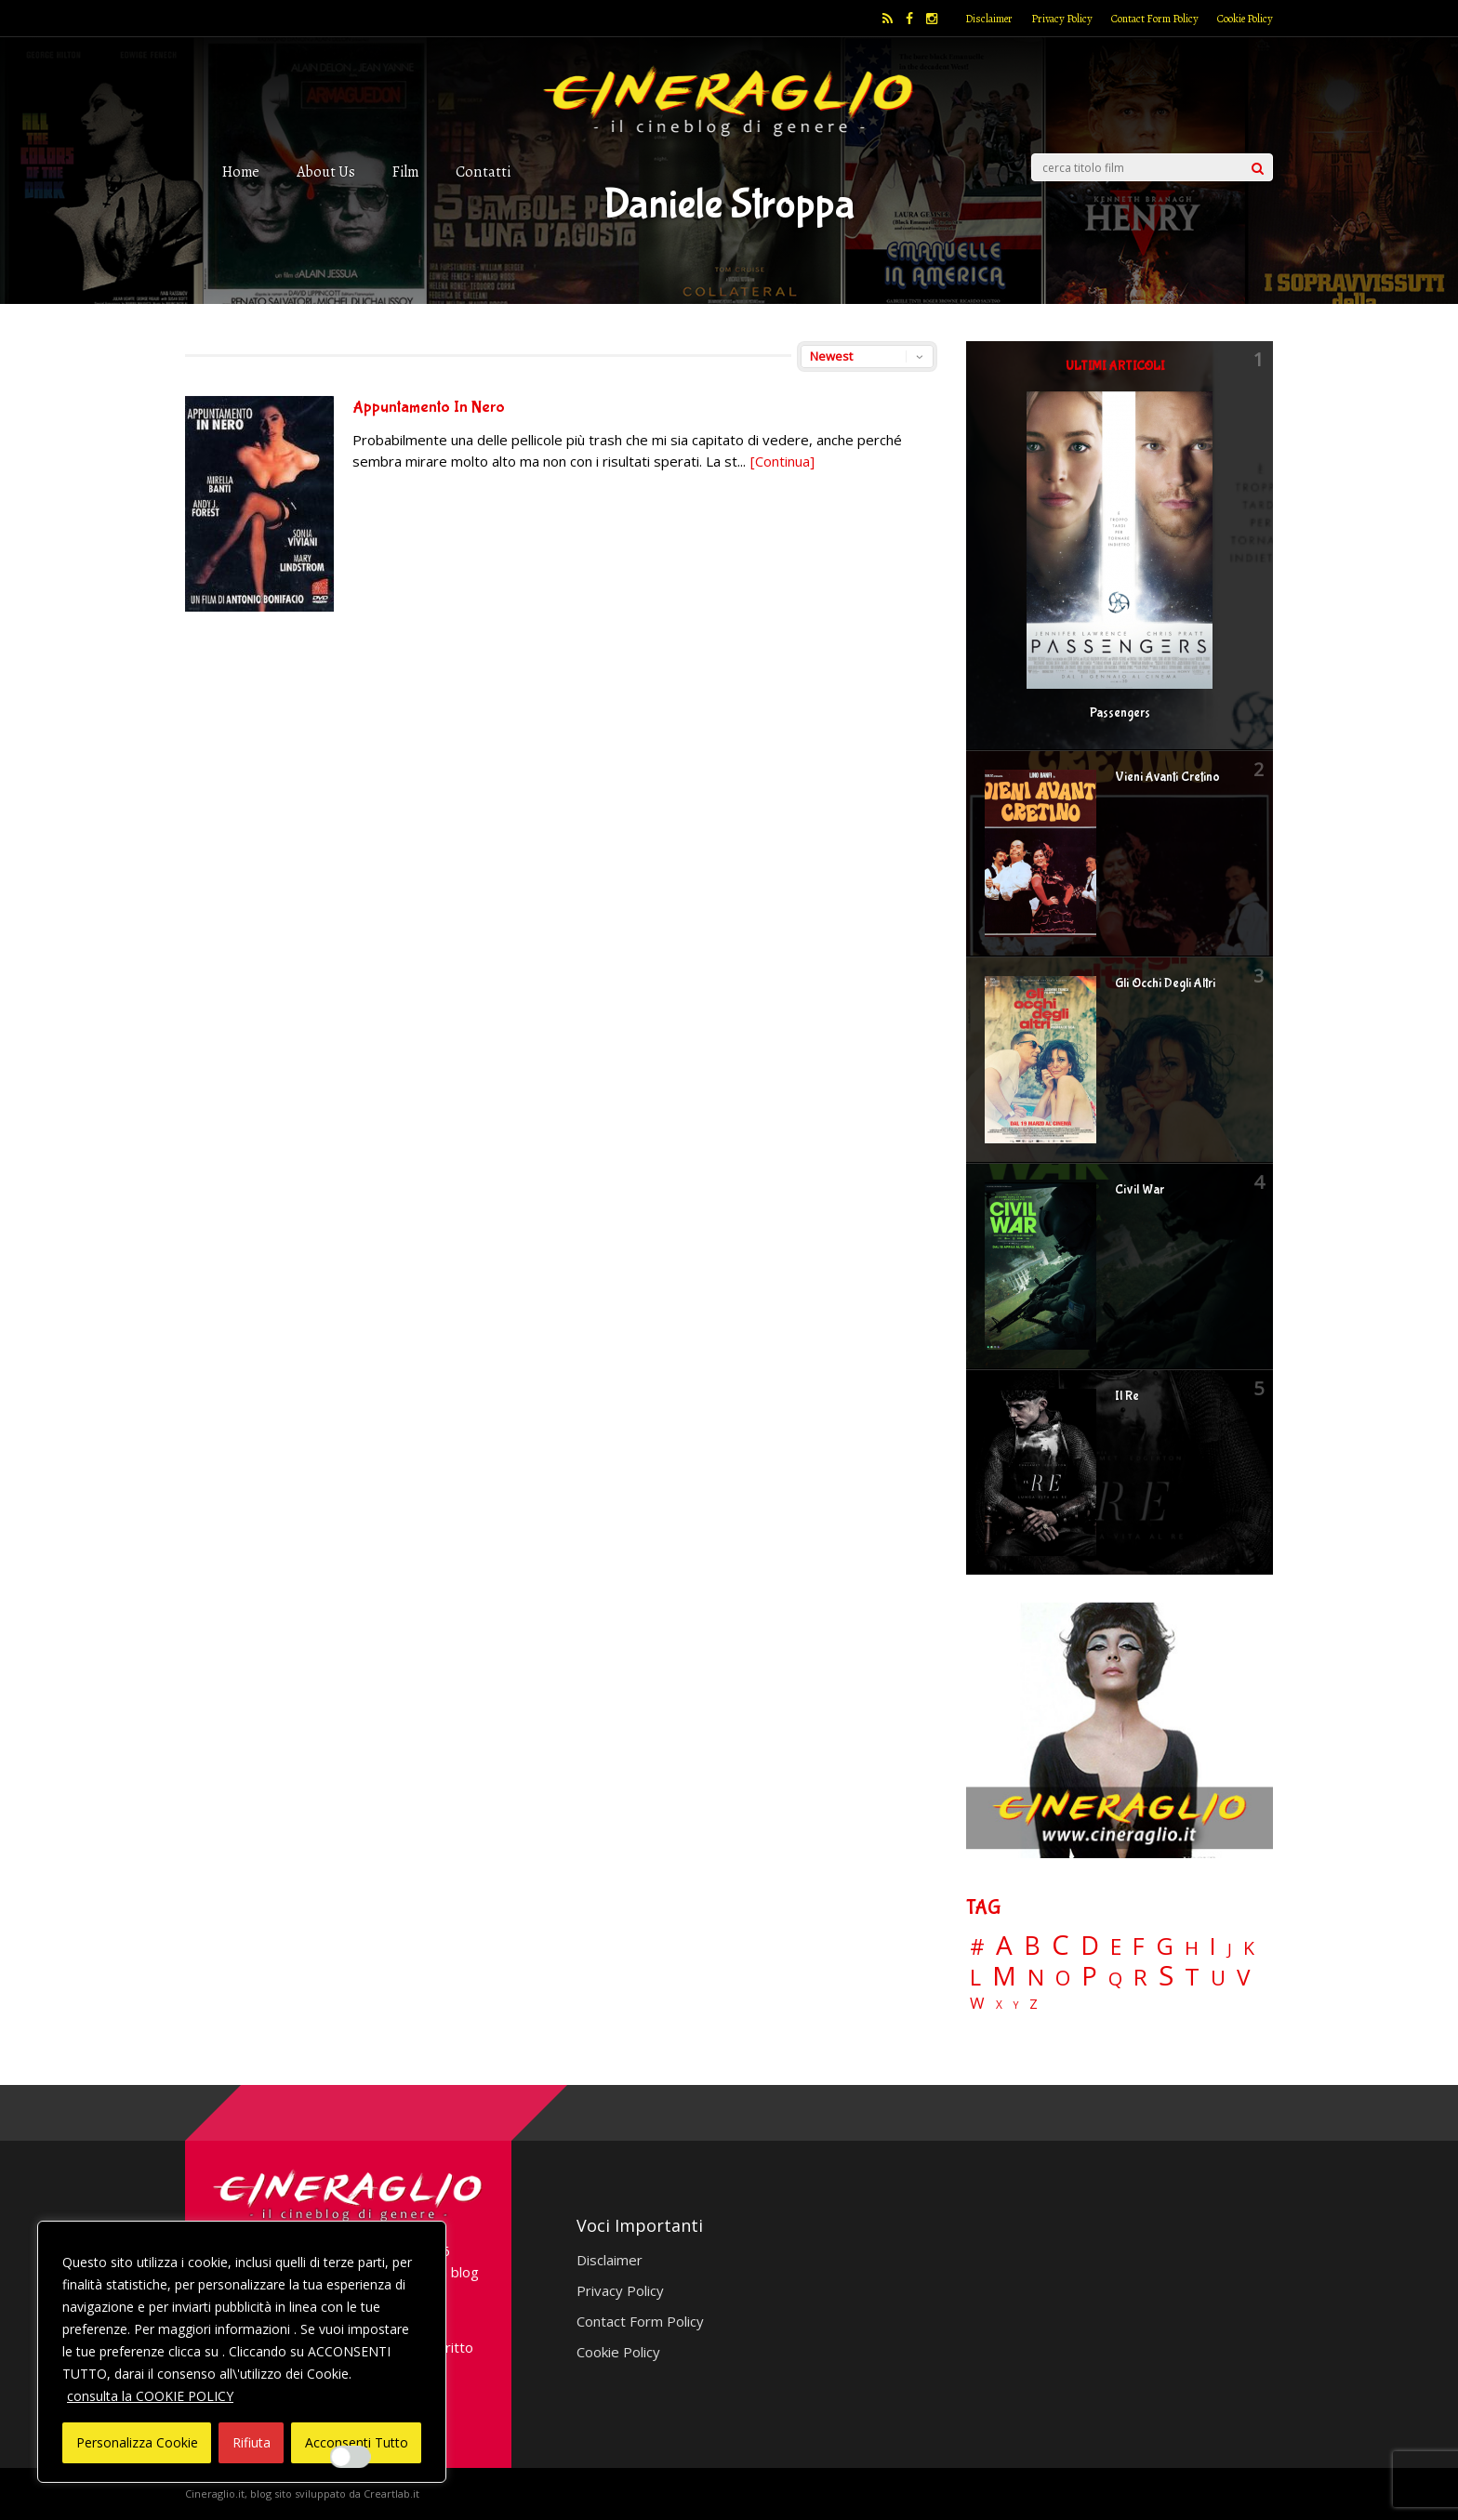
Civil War (1139, 1189)
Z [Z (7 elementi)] (1033, 2004)
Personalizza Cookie (137, 2442)
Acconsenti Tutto (356, 2442)
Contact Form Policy (1155, 18)
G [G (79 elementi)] (1164, 1946)
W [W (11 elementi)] (977, 2004)
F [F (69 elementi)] (1139, 1947)
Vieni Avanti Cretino (1167, 777)
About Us (326, 171)
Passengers (1120, 713)
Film (405, 171)
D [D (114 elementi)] (1089, 1946)
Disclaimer (989, 18)
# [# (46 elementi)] (977, 1948)
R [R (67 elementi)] (1140, 1977)
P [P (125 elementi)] (1089, 1975)
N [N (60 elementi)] (1035, 1977)
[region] (241, 2352)
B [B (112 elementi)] (1032, 1946)
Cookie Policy (1245, 18)
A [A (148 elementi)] (1004, 1945)
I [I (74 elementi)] (1213, 1946)
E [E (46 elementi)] (1115, 1948)
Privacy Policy (1062, 18)
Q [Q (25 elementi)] (1115, 1978)
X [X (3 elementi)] (999, 2005)
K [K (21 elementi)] (1248, 1948)
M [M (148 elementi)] (1004, 1975)
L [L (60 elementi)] (975, 1977)
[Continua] (782, 461)
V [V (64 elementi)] (1243, 1977)
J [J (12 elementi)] (1229, 1949)
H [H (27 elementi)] (1192, 1948)
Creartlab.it (391, 2493)
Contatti (483, 171)
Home (240, 171)
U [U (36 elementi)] (1218, 1978)
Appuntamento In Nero (428, 407)
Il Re (1127, 1396)
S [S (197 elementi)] (1166, 1975)
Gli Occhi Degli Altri (1165, 983)
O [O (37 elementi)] (1062, 1978)
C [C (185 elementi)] (1060, 1945)
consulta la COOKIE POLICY (150, 2396)
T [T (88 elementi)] (1192, 1977)
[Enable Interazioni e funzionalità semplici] (350, 2457)
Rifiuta (251, 2442)
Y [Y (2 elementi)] (1016, 2005)
